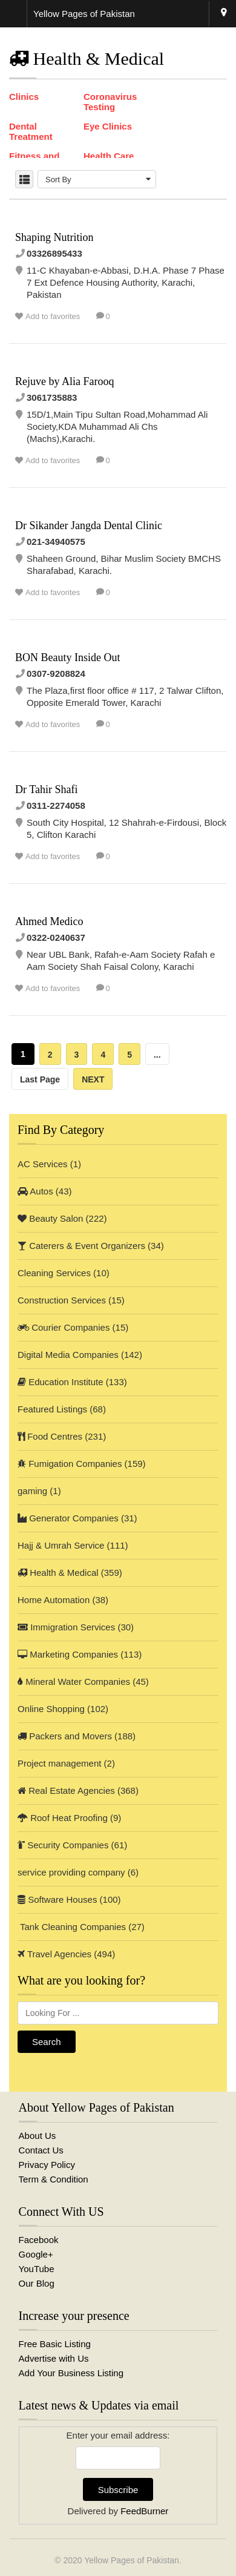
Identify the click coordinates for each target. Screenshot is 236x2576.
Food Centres (50, 1436)
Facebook (39, 2240)
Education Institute (60, 1382)
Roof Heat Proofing (63, 1818)
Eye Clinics (108, 126)
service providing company (71, 1872)
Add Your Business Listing (71, 2373)
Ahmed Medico (49, 921)
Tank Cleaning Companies (72, 1927)
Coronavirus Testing (110, 101)
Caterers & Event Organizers (81, 1245)
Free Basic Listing (55, 2344)
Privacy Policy (47, 2164)
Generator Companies (68, 1518)
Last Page (40, 1079)
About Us (37, 2135)
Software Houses (57, 1899)
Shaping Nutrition (54, 237)
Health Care (109, 156)
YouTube (36, 2269)
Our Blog (36, 2283)
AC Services (43, 1164)
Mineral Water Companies (74, 1681)
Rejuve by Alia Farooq (64, 381)
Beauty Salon (50, 1218)
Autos (35, 1191)
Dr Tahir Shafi (46, 789)
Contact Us (41, 2150)
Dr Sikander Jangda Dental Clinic (88, 525)
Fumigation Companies (70, 1463)
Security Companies (63, 1845)
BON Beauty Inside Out (67, 657)
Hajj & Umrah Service (61, 1545)
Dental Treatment (31, 131)
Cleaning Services (54, 1273)
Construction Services (62, 1300)
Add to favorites (52, 316)
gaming (32, 1491)
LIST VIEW (24, 179)
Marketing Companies (68, 1654)
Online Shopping (51, 1709)
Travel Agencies (54, 1954)
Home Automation (54, 1600)
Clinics (24, 96)
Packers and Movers (65, 1736)
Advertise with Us (54, 2358)
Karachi (223, 14)
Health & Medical (58, 1572)
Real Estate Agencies (66, 1790)
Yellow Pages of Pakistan (131, 2560)
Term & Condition (53, 2179)
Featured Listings (52, 1409)
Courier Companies (64, 1327)
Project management (59, 1763)
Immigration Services (66, 1627)
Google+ (36, 2254)
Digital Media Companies (68, 1354)
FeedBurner (144, 2511)
